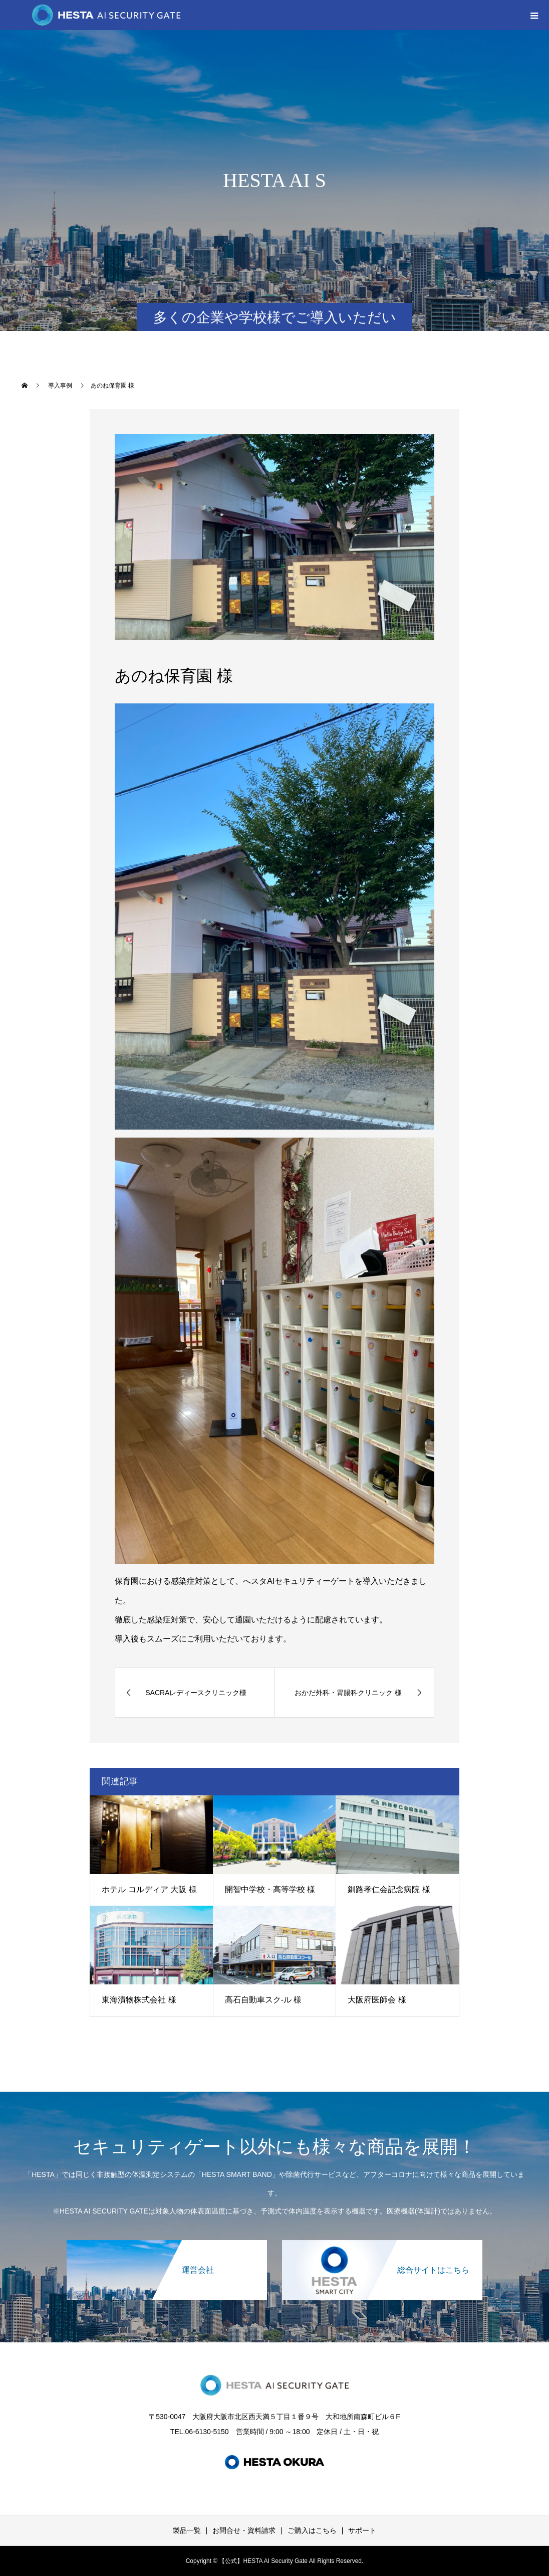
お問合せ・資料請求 (244, 2530)
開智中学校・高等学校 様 (270, 1889)
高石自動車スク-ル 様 (263, 1999)
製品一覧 (187, 2530)
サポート (362, 2530)
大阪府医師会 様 (377, 1999)
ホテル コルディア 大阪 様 (149, 1889)
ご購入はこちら (312, 2530)
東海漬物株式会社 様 (139, 1999)
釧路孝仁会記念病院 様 (389, 1889)
